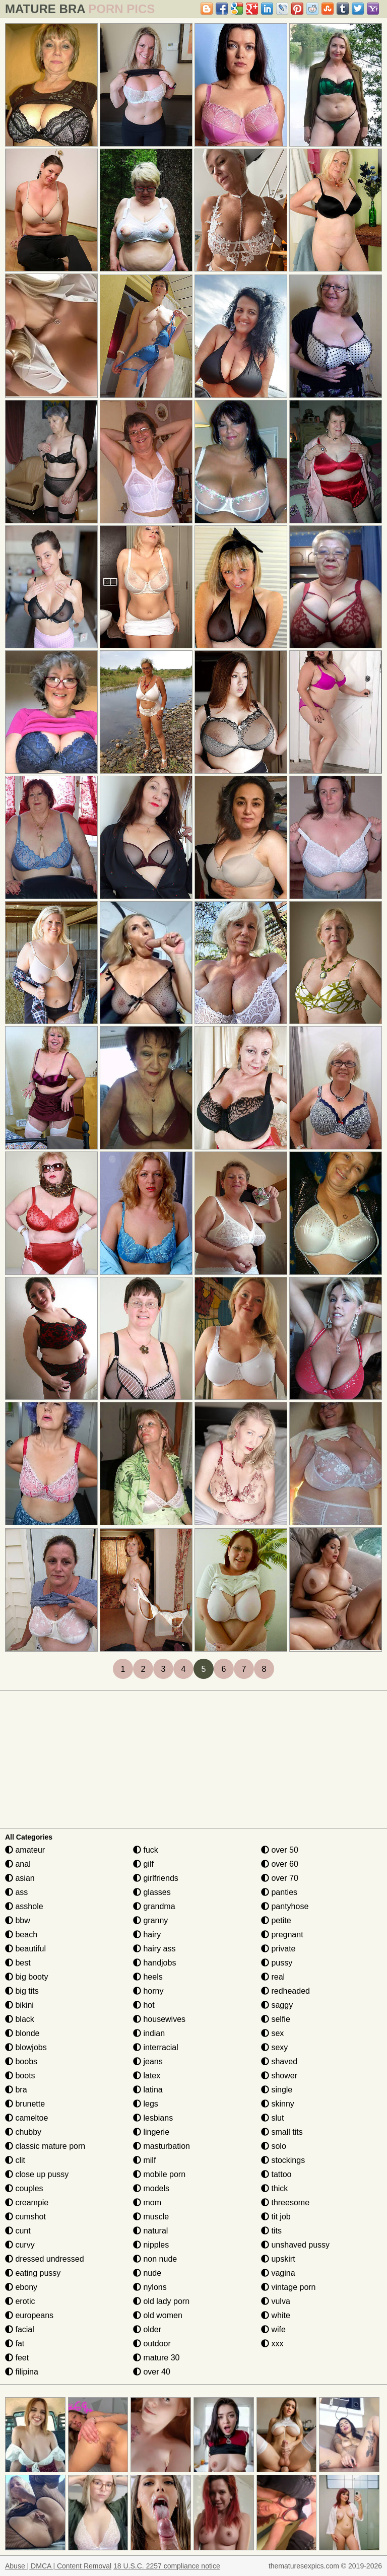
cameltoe (26, 2118)
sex (272, 2033)
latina (148, 2089)
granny (150, 1920)
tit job (276, 2216)
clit (15, 2160)
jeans (148, 2061)
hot (144, 2005)
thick (274, 2188)
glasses (152, 1892)
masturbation (161, 2146)
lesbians (153, 2118)
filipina (21, 2371)
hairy (147, 1934)
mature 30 (156, 2357)
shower (279, 2075)
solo (273, 2146)
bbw (17, 1920)
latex (146, 2075)
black (19, 2019)
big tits (22, 1991)
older (147, 2329)
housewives (159, 2019)
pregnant (282, 1934)
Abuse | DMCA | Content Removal (58, 2566)
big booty (26, 1977)
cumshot (25, 2216)
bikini (19, 2005)
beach (21, 1934)
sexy (274, 2047)
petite (276, 1920)
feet (17, 2357)
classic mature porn (45, 2146)
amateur (25, 1850)
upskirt (278, 2259)
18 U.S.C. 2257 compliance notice (166, 2566)
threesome (285, 2202)
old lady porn (161, 2301)
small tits (282, 2132)
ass (16, 1892)
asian (20, 1878)
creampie (26, 2202)
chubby (23, 2132)
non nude (155, 2259)
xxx (272, 2343)
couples (24, 2188)
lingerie (151, 2132)
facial (19, 2329)
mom (147, 2202)
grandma (154, 1906)
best (18, 1962)
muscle (151, 2216)
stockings (283, 2160)
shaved (279, 2061)
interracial (155, 2047)
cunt (18, 2230)
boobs (21, 2061)
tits (271, 2230)
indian (149, 2033)
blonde (22, 2033)
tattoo (276, 2174)
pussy (276, 1962)
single (276, 2089)
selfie (275, 2019)
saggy (277, 2005)
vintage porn (288, 2287)
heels (148, 1977)
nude (147, 2273)
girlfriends (155, 1878)
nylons (150, 2287)
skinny (277, 2103)
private (278, 1948)
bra (16, 2089)
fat (14, 2343)
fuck (145, 1850)
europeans (29, 2315)
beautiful (25, 1948)
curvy (20, 2245)
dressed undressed (44, 2259)
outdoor (152, 2343)
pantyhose (284, 1906)
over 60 (279, 1864)
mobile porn (159, 2174)
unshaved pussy (295, 2245)
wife (273, 2329)
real (273, 1977)
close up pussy (37, 2174)
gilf (143, 1864)
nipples (151, 2245)
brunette (25, 2103)
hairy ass (154, 1948)
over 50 (279, 1850)
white (275, 2315)
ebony (21, 2287)
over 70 (279, 1878)
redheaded (285, 1991)
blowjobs (26, 2047)
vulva (275, 2301)
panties (279, 1892)
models (151, 2188)
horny (148, 1991)
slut (272, 2118)
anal (18, 1864)
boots (20, 2075)
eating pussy (32, 2273)
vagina (278, 2273)
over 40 (151, 2371)
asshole (24, 1906)
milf (144, 2160)
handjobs (154, 1962)
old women (157, 2315)
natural (150, 2230)
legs (145, 2103)
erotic (20, 2301)
